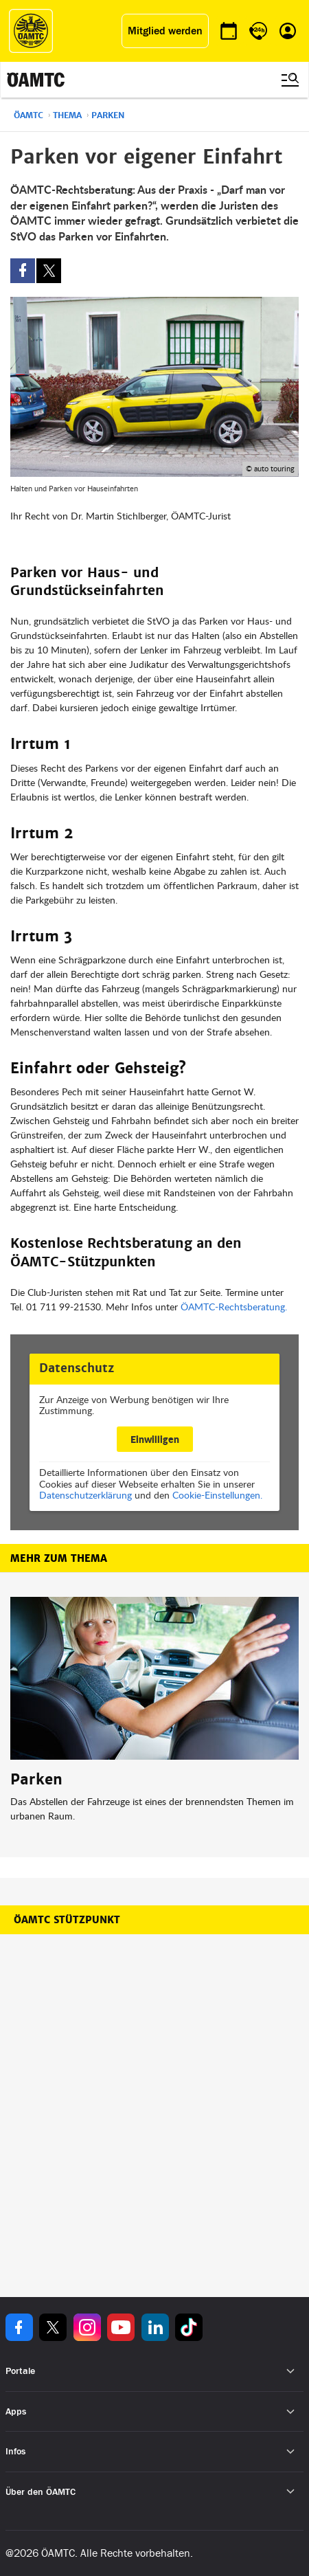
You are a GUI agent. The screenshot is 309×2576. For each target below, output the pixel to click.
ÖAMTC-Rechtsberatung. (234, 1306)
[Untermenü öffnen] (290, 2371)
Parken (108, 115)
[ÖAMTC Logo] (31, 31)
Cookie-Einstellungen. (217, 1494)
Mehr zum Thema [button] (58, 1558)
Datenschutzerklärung (85, 1494)
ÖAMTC (28, 115)
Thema (67, 115)
